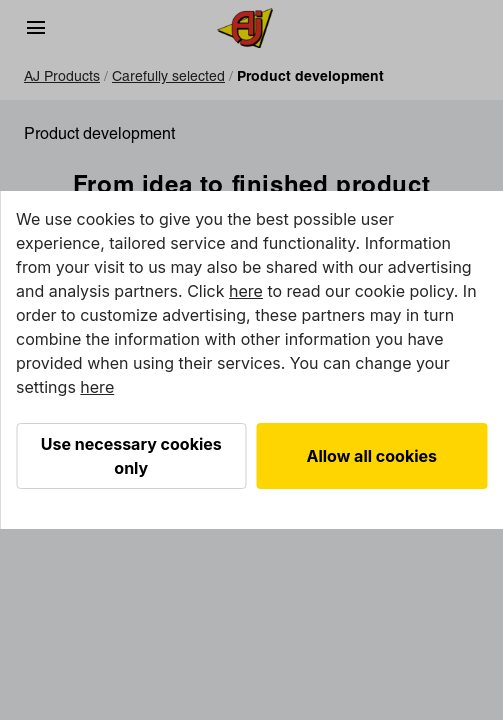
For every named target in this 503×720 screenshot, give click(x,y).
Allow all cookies (372, 456)
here (246, 291)
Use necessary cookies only (131, 456)
